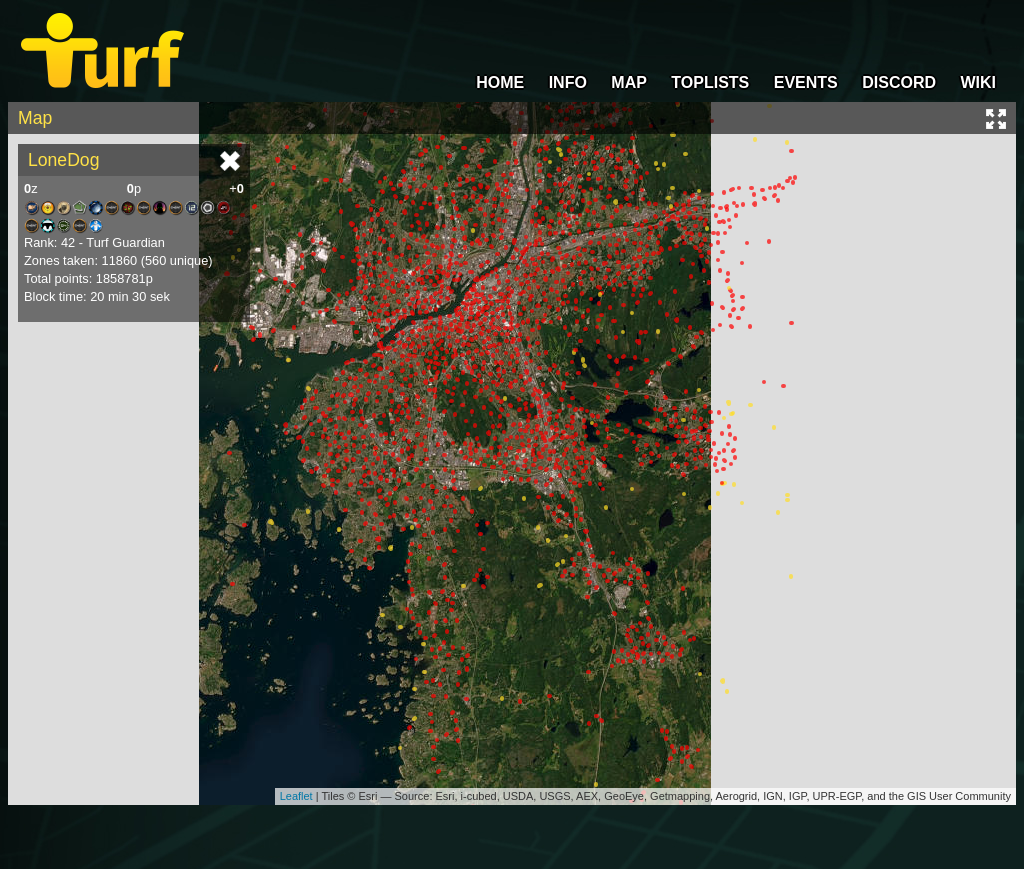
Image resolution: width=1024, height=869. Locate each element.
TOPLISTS (710, 82)
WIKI (978, 82)
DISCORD (899, 82)
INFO (568, 82)
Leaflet (296, 796)
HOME (500, 82)
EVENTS (806, 82)
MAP (629, 82)
